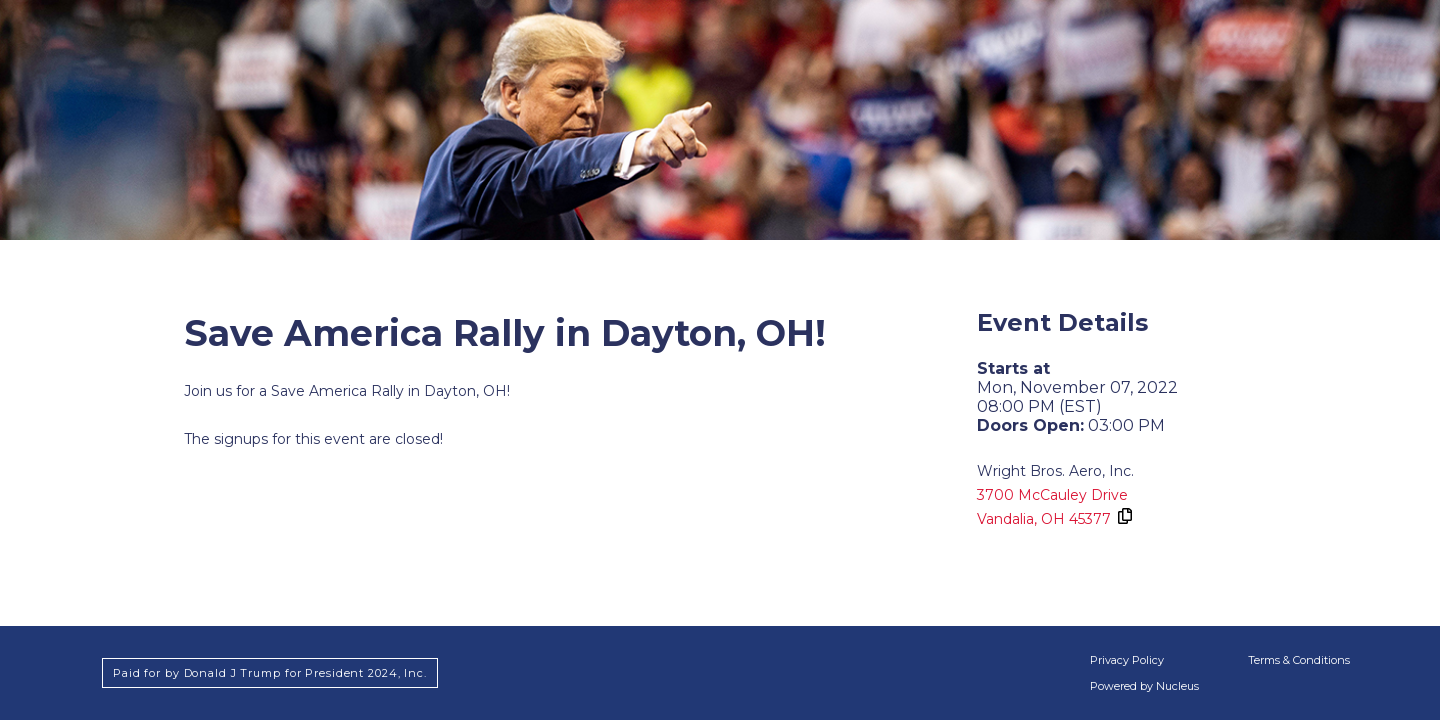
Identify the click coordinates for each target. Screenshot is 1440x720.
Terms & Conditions (1299, 660)
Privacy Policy (1127, 660)
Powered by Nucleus (1144, 686)
